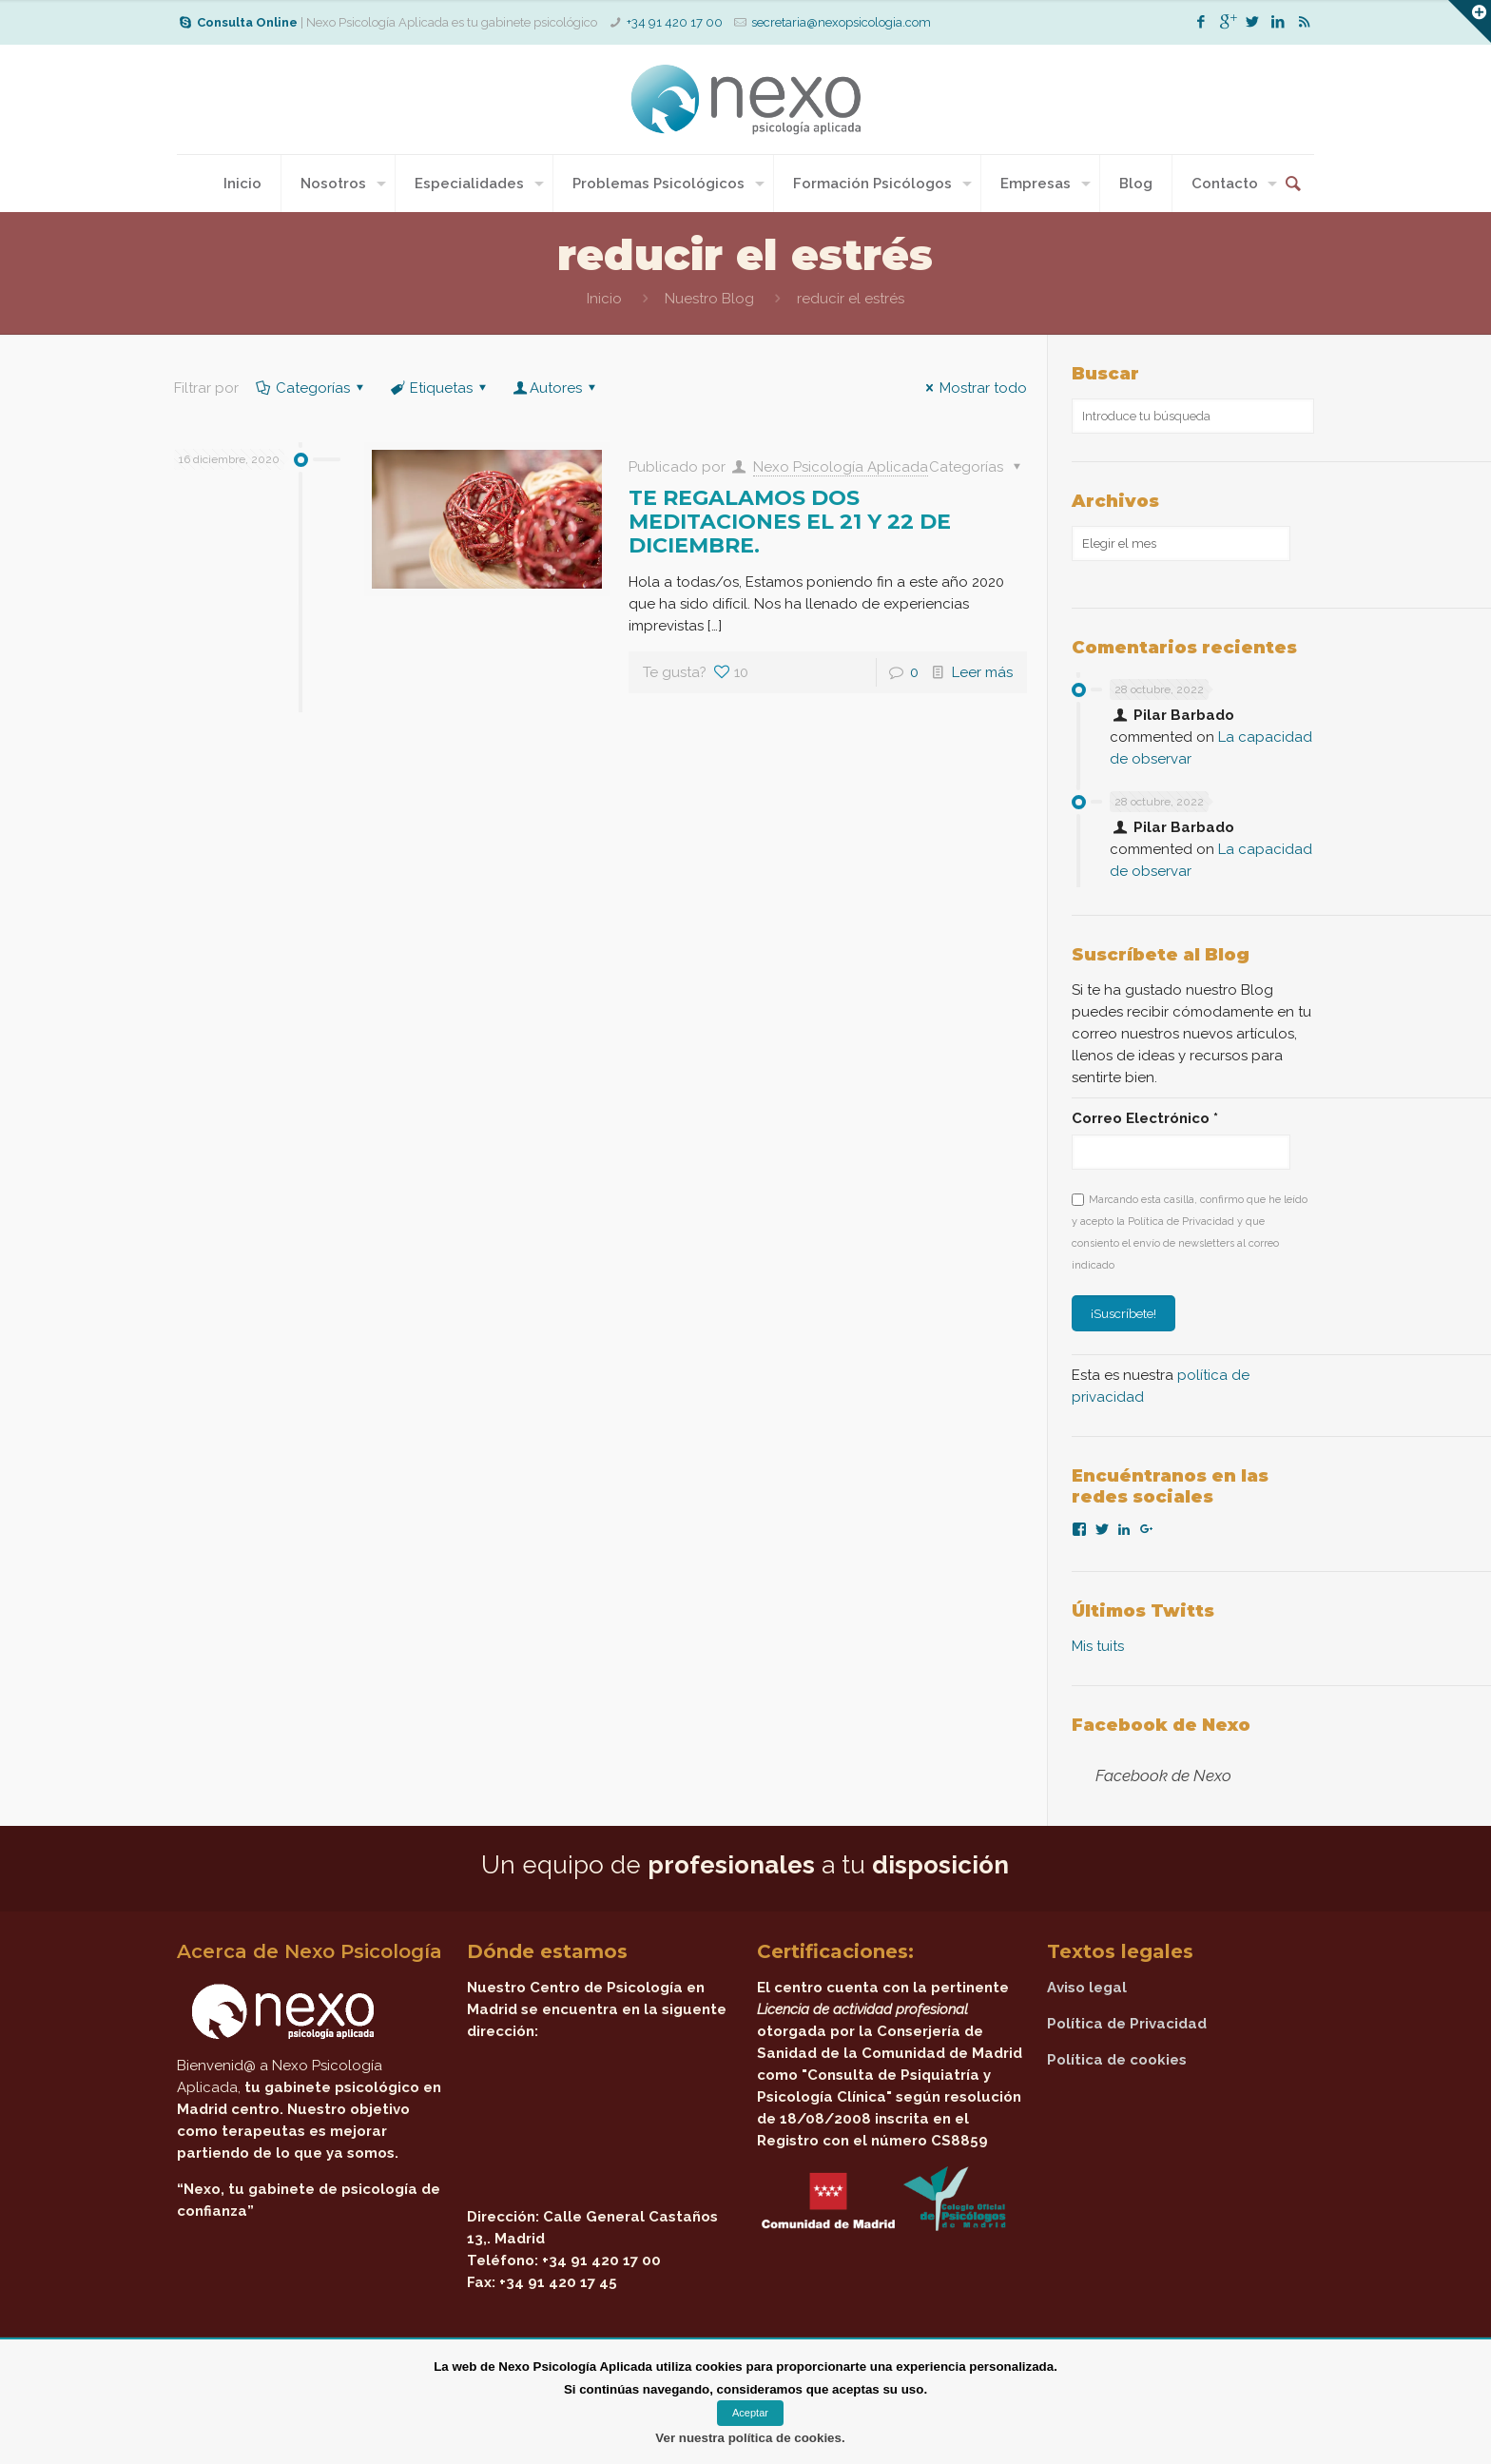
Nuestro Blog (709, 298)
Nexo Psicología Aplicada (840, 466)
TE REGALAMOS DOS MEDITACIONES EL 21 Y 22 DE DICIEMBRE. (790, 521)
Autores (556, 388)
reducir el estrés (850, 298)
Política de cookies (1117, 2059)
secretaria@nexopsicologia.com (841, 22)
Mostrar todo (973, 388)
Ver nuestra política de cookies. (749, 2438)
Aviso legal (1087, 1987)
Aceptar (750, 2412)
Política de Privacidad (1127, 2023)
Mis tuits (1098, 1646)
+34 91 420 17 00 (675, 22)
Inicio (604, 298)
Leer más (982, 672)
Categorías (311, 388)
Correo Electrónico (1145, 1118)
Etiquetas (440, 388)
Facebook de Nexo (1161, 1725)
